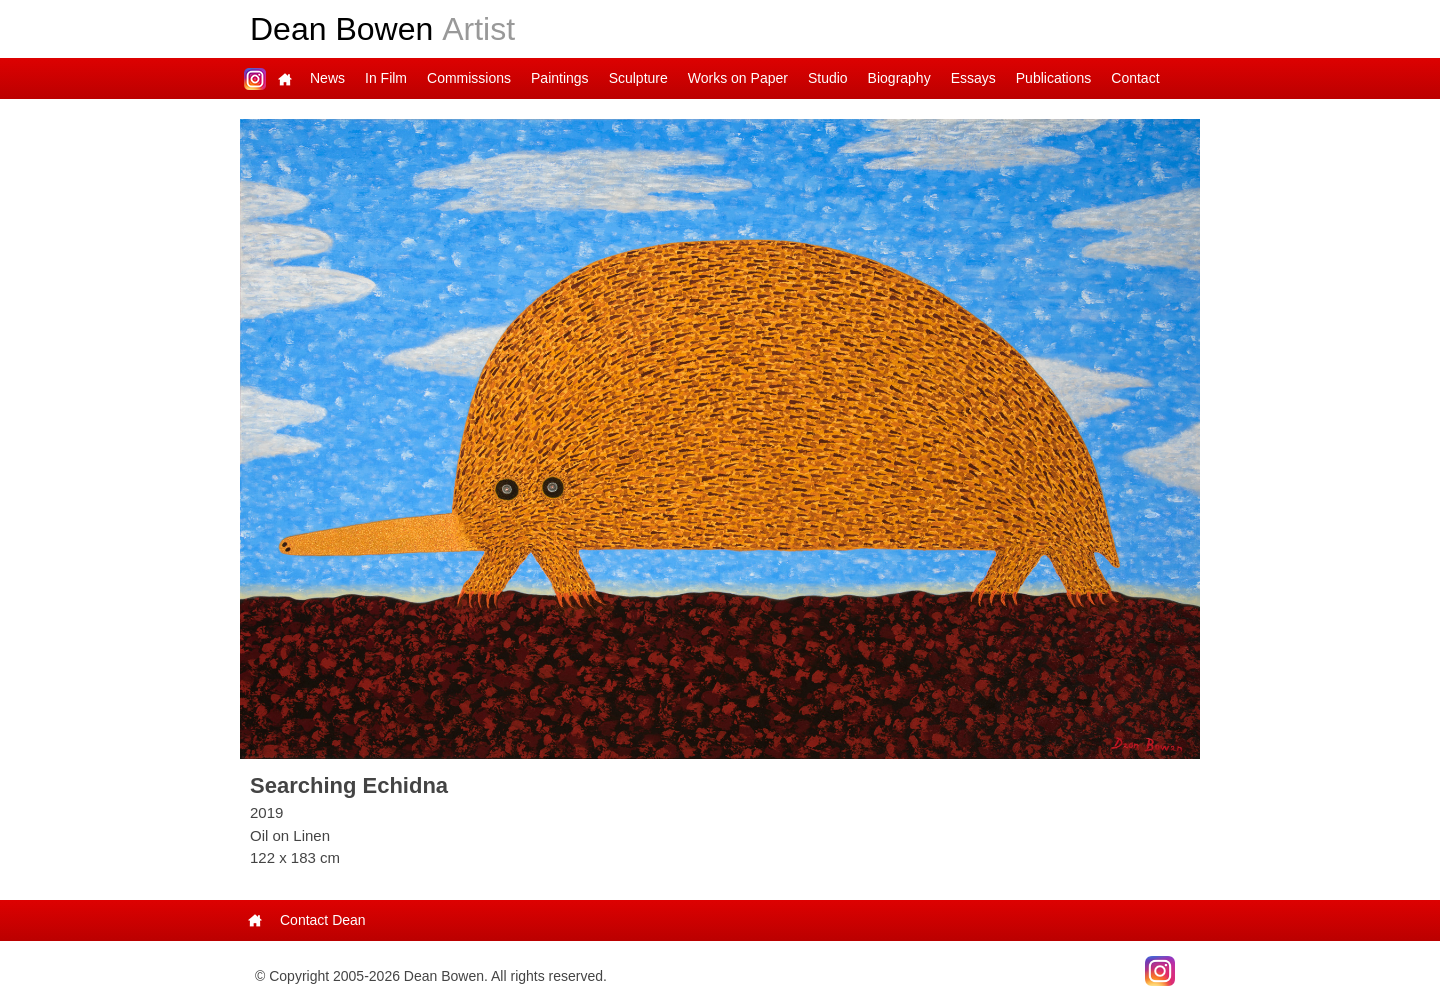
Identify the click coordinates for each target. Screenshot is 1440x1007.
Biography (899, 78)
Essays (973, 78)
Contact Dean (323, 920)
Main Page (285, 78)
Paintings (560, 78)
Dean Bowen (382, 29)
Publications (1054, 78)
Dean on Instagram (255, 78)
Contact (1135, 78)
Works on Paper (738, 78)
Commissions (469, 78)
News (327, 78)
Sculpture (638, 78)
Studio (828, 78)
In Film (386, 78)
